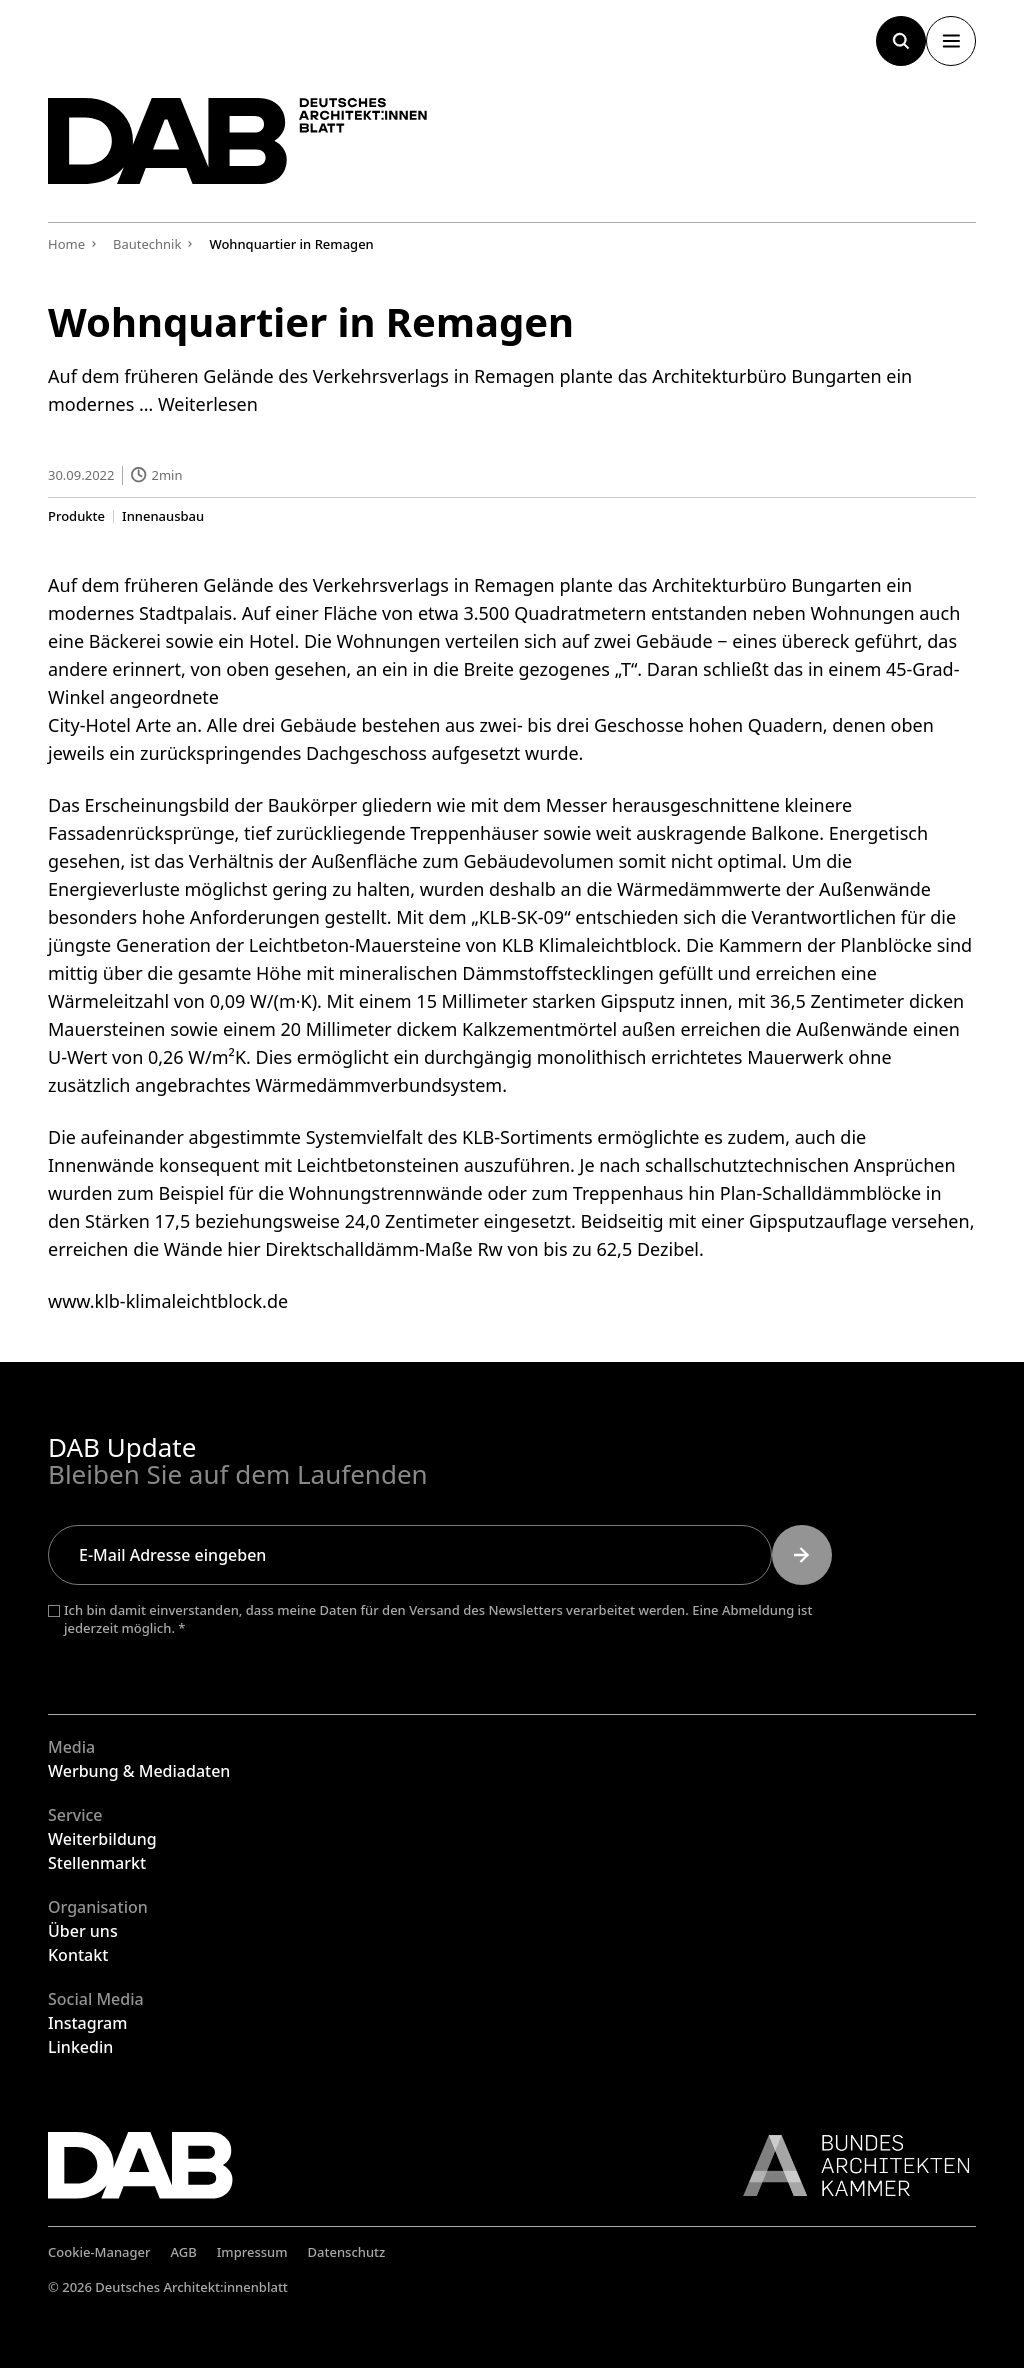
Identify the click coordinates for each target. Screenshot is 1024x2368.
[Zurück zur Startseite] (238, 141)
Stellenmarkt (97, 1863)
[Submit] (802, 1555)
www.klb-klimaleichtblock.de (168, 1300)
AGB (184, 2252)
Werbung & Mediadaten (139, 1771)
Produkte (76, 515)
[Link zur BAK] (846, 2165)
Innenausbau (163, 515)
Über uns (83, 1931)
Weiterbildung (102, 1839)
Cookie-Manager (99, 2252)
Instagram (87, 2023)
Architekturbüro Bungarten (766, 584)
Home (66, 244)
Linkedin (80, 2047)
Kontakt (78, 1955)
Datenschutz (347, 2252)
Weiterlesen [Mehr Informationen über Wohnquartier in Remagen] (208, 404)
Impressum (252, 2252)
